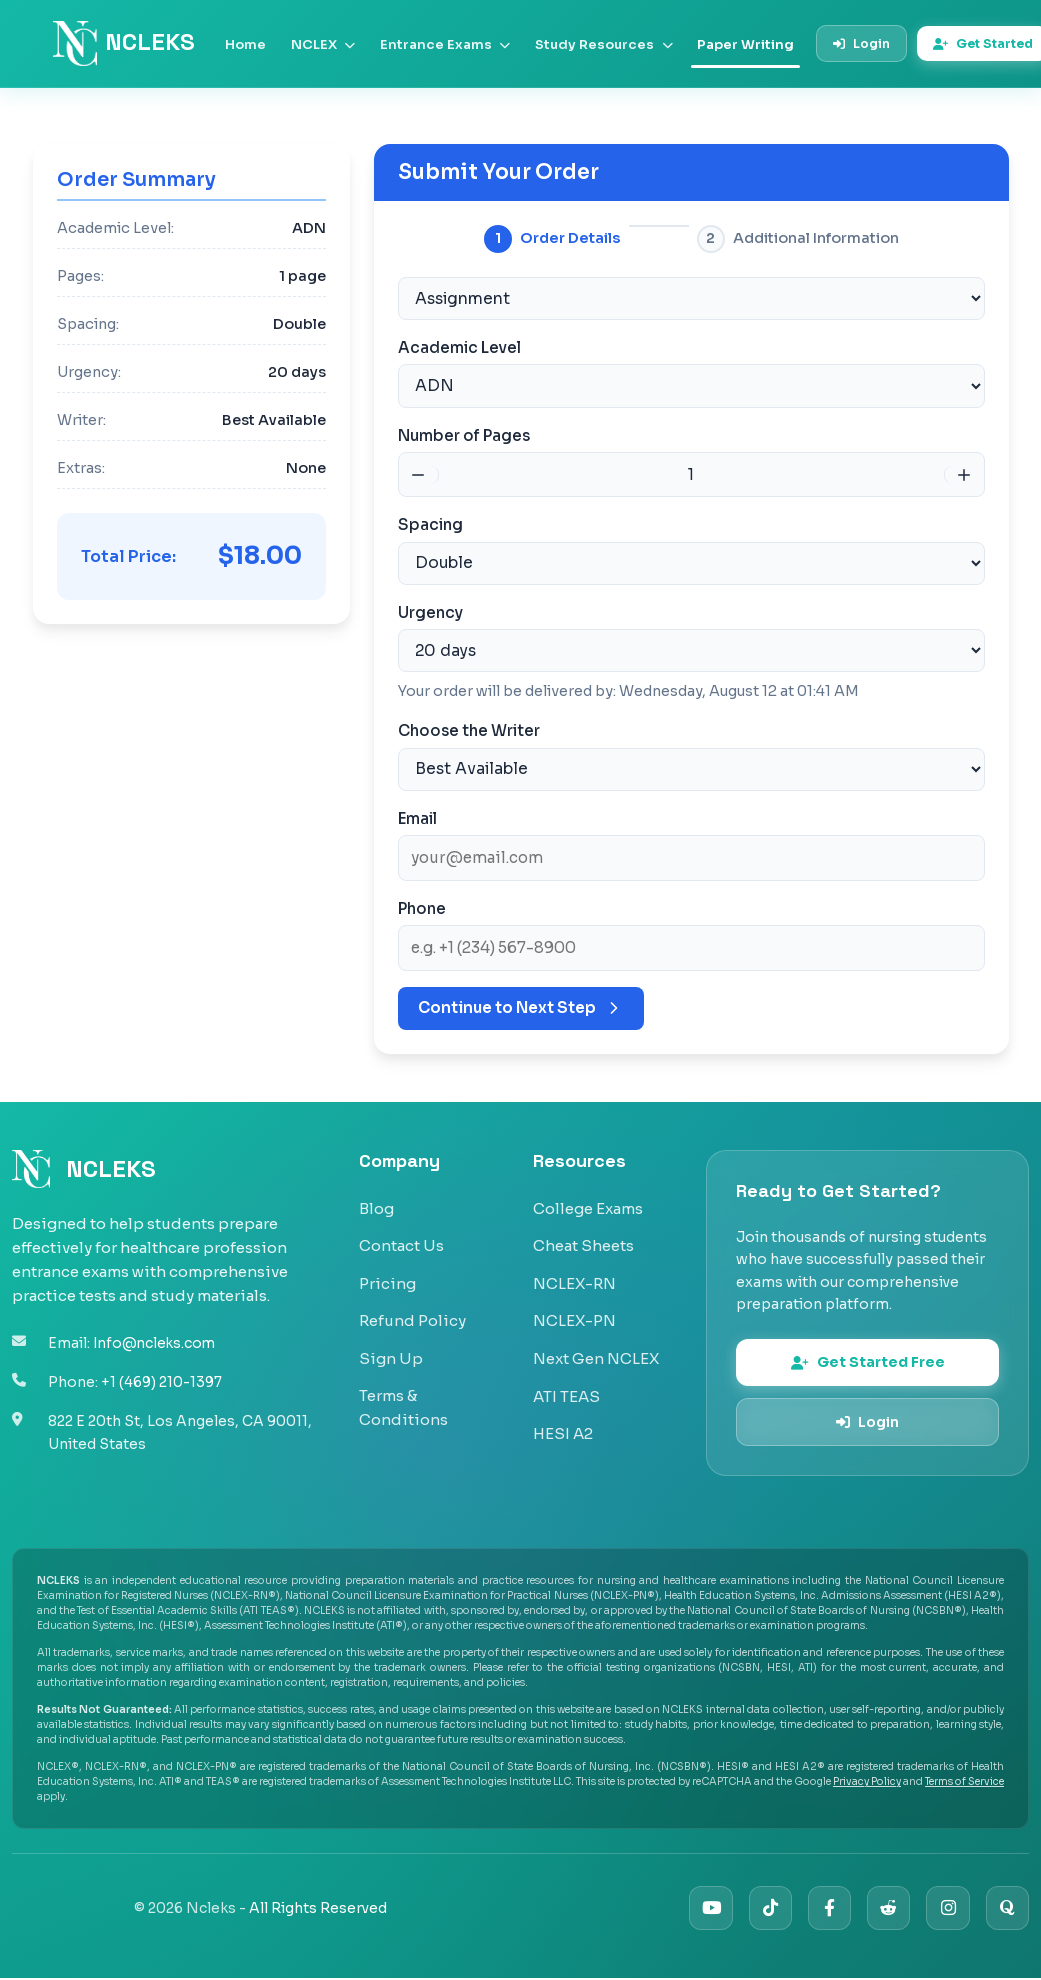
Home (245, 44)
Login (861, 43)
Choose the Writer (469, 726)
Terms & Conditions (403, 1402)
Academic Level (459, 346)
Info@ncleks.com (156, 1340)
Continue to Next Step (521, 1003)
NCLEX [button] (323, 44)
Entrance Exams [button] (445, 44)
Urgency (430, 609)
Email (417, 813)
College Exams (588, 1203)
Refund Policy (412, 1315)
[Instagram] (945, 1909)
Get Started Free (868, 1360)
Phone (422, 903)
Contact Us (401, 1240)
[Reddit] (884, 1909)
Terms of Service (964, 1782)
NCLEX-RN (574, 1278)
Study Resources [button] (603, 44)
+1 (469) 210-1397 (161, 1378)
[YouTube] (701, 1909)
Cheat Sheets (583, 1240)
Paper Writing (745, 44)
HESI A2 (563, 1428)
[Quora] (1006, 1909)
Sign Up (391, 1353)
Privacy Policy (867, 1782)
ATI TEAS (566, 1391)
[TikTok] (762, 1909)
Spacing (430, 522)
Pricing (387, 1278)
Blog (376, 1203)
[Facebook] (823, 1909)
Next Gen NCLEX (596, 1353)
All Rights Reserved (318, 1909)
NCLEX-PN (574, 1315)
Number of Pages (464, 433)
